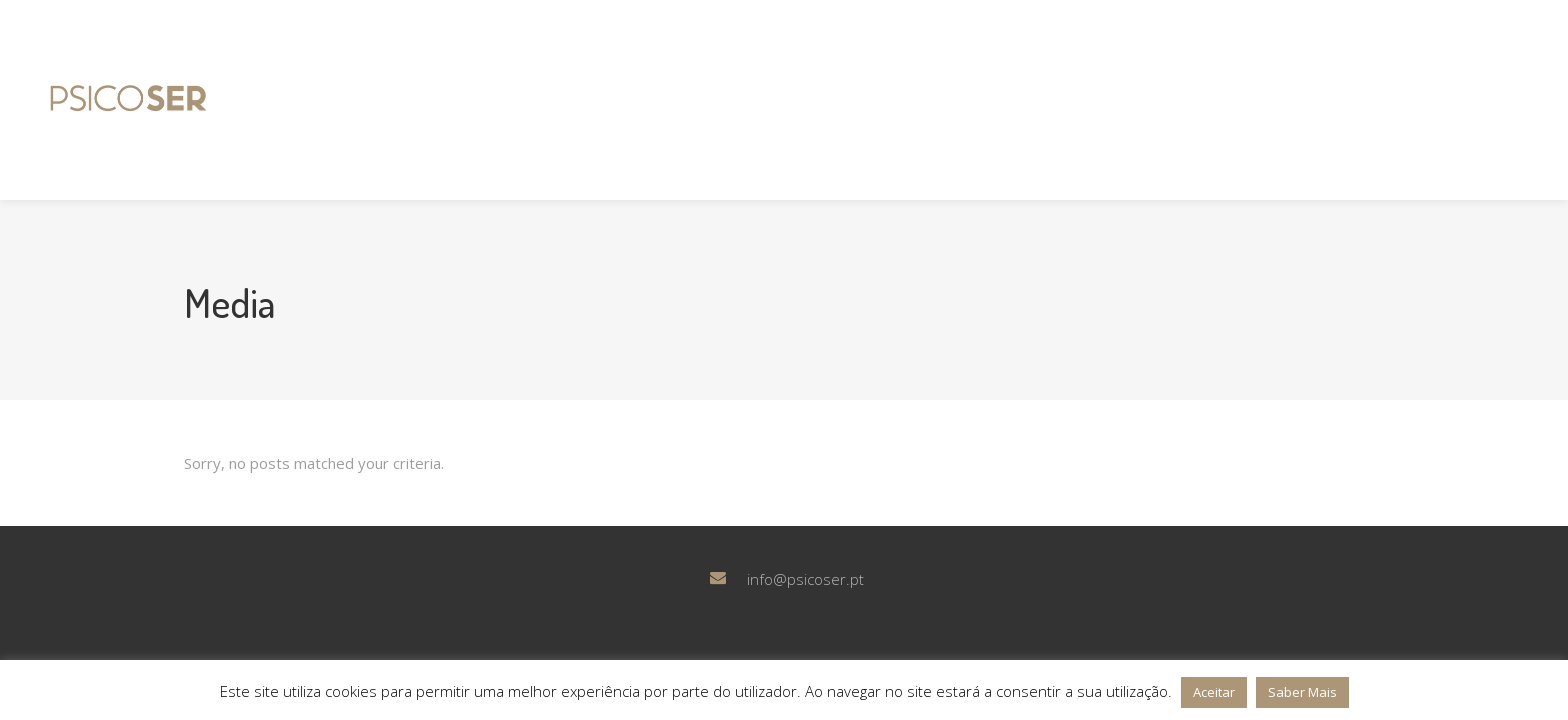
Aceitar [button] (1214, 692)
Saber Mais (1302, 692)
